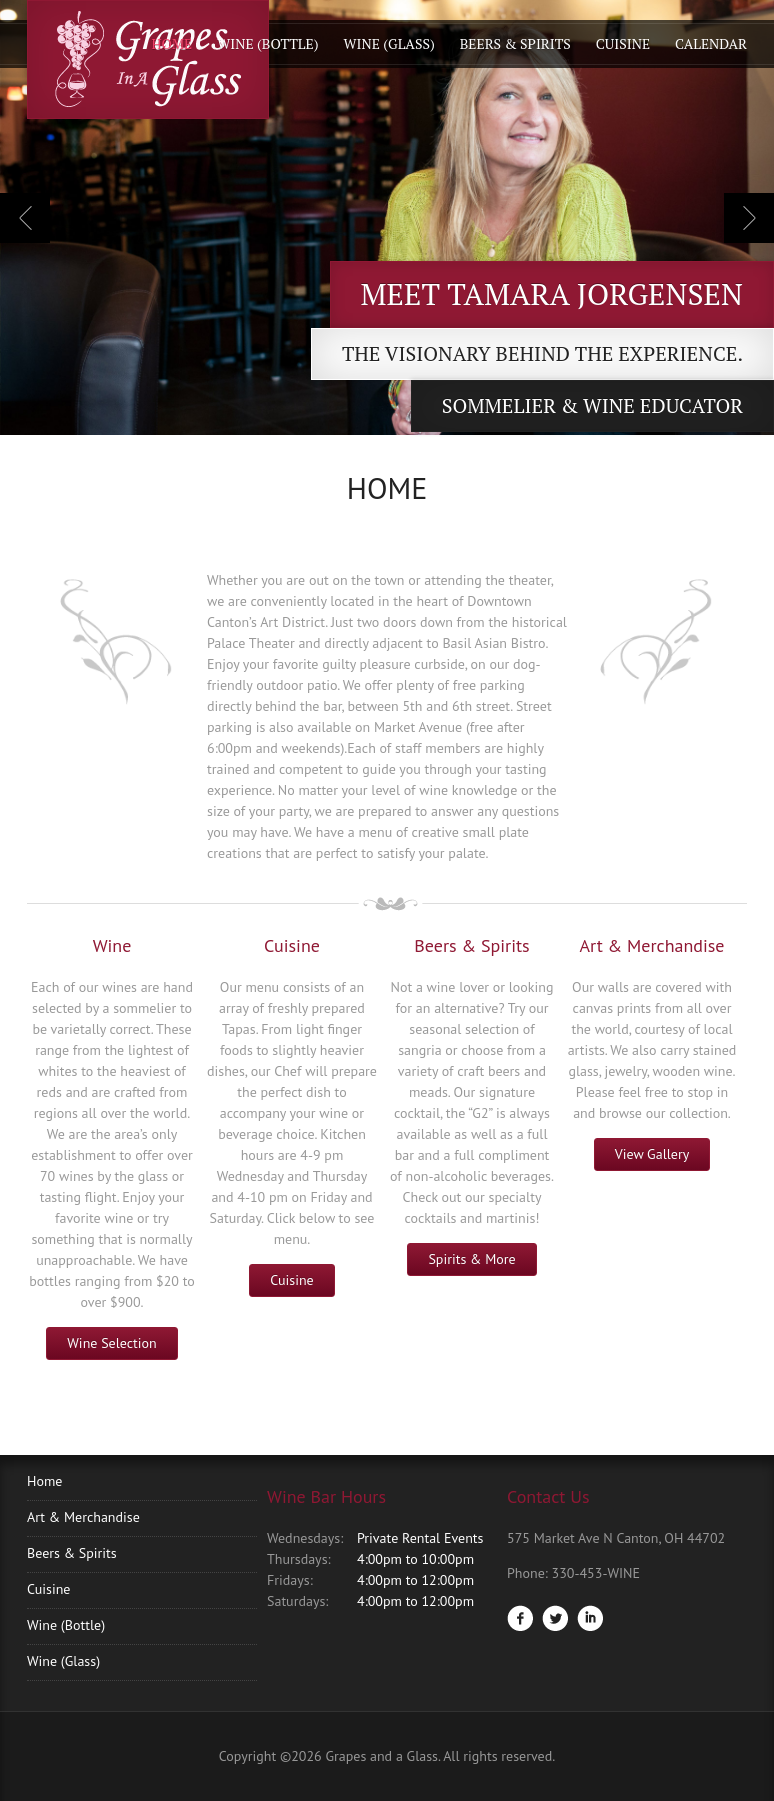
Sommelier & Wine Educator (592, 405)
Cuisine (623, 43)
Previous (25, 218)
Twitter (555, 1618)
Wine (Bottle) (267, 43)
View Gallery (652, 1154)
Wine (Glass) (388, 43)
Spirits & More (471, 1259)
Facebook (520, 1618)
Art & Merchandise (83, 1517)
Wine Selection (111, 1343)
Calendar (711, 43)
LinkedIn (590, 1618)
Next (749, 218)
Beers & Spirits (515, 43)
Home (171, 43)
